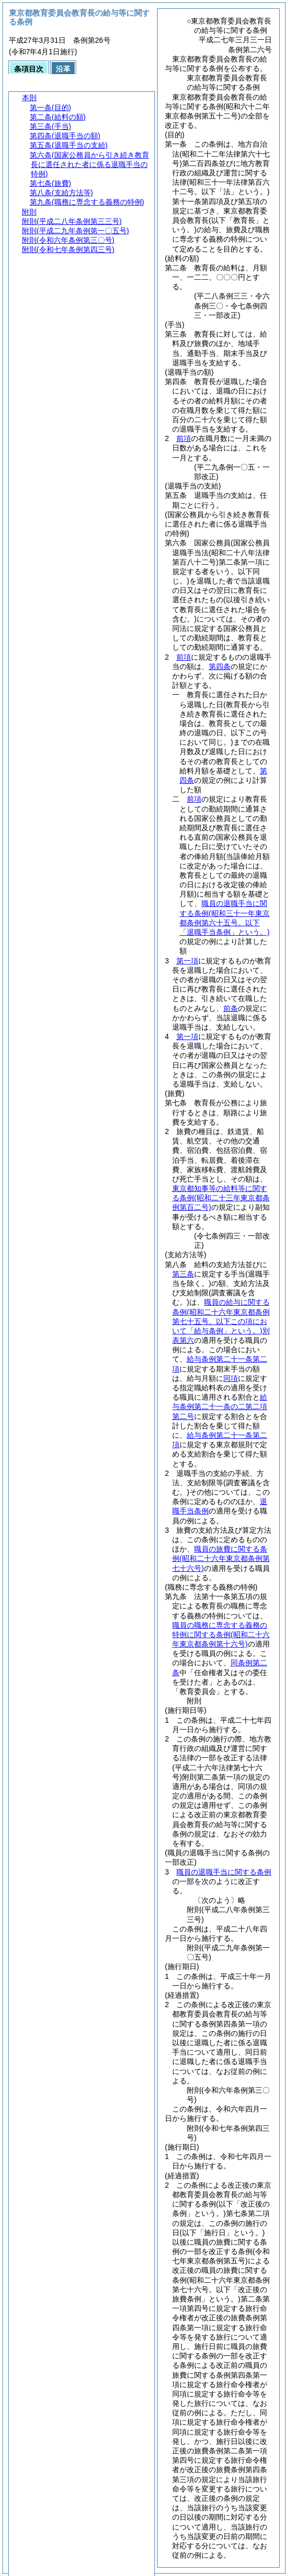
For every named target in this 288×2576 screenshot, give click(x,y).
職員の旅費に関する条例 (221, 1558)
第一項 (187, 961)
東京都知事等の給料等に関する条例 (221, 1197)
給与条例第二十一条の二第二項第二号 (219, 1406)
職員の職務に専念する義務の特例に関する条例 (221, 1634)
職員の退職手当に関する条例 (223, 1872)
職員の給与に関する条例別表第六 (221, 1321)
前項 (183, 438)
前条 (230, 1008)
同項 (230, 1378)
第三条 (183, 1274)
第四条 (220, 666)
